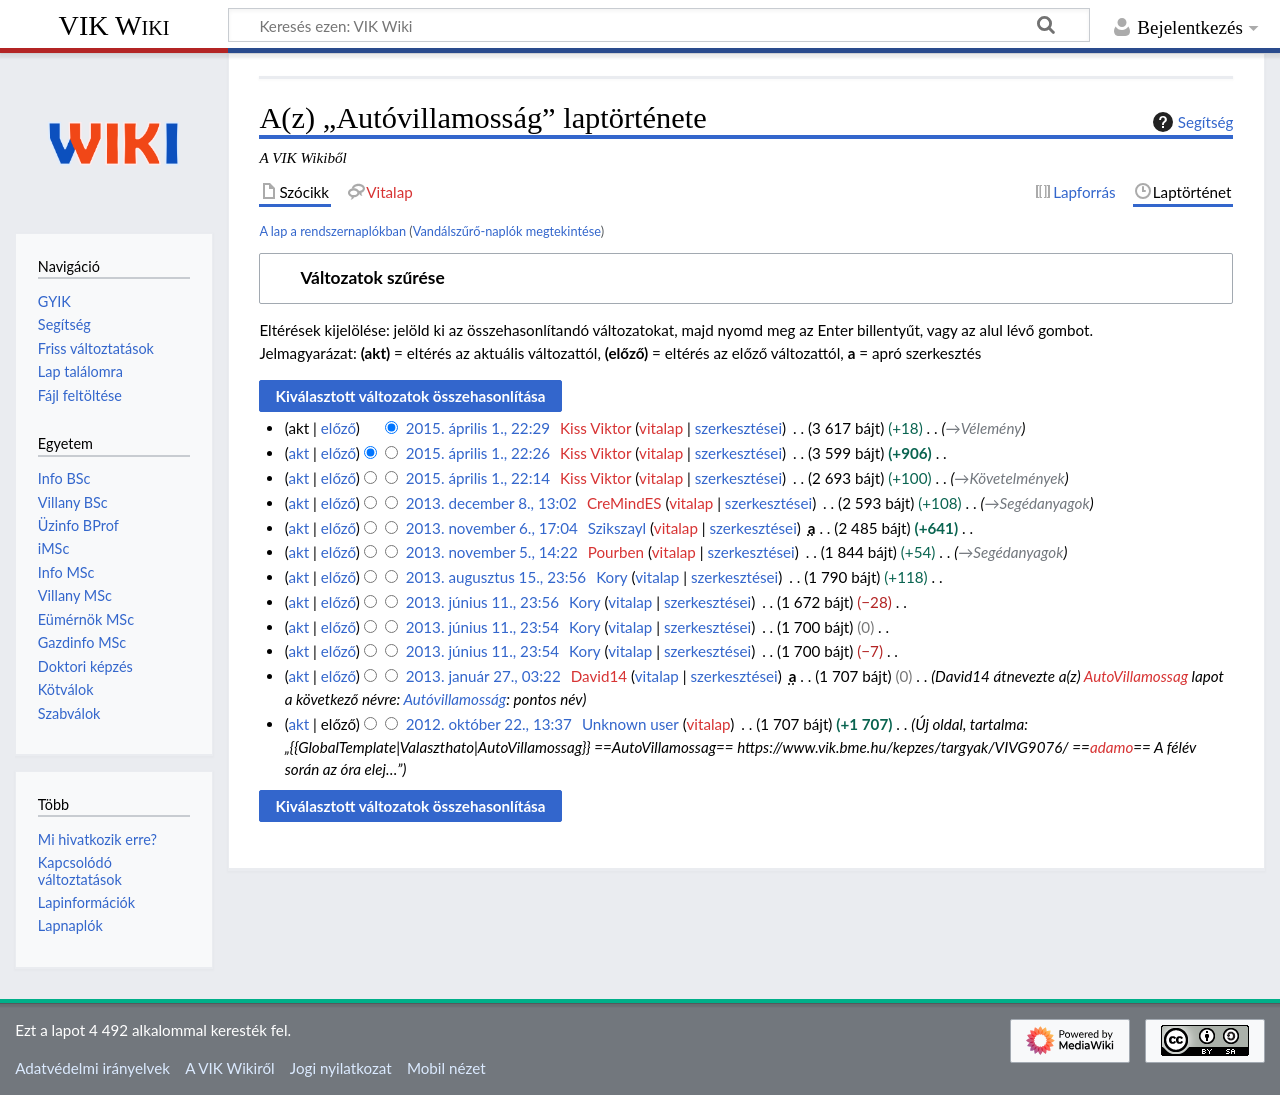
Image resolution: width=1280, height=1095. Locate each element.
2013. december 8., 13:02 (491, 503)
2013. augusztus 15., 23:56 (496, 577)
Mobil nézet (446, 1068)
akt (298, 453)
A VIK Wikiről (229, 1068)
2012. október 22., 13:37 (489, 724)
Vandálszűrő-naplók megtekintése (507, 231)
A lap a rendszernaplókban (332, 231)
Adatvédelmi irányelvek (92, 1068)
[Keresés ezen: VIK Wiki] (659, 25)
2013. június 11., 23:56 (482, 602)
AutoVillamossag (1136, 676)
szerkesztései (738, 428)
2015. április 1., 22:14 (478, 478)
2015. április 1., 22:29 (478, 428)
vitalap (661, 428)
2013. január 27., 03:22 (483, 676)
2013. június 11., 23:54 (482, 627)
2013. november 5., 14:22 (492, 552)
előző (338, 428)
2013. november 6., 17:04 (492, 528)
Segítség (1191, 122)
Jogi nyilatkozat (341, 1068)
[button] (746, 278)
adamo (1111, 747)
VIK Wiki (114, 25)
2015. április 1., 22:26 (478, 453)
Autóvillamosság (454, 699)
